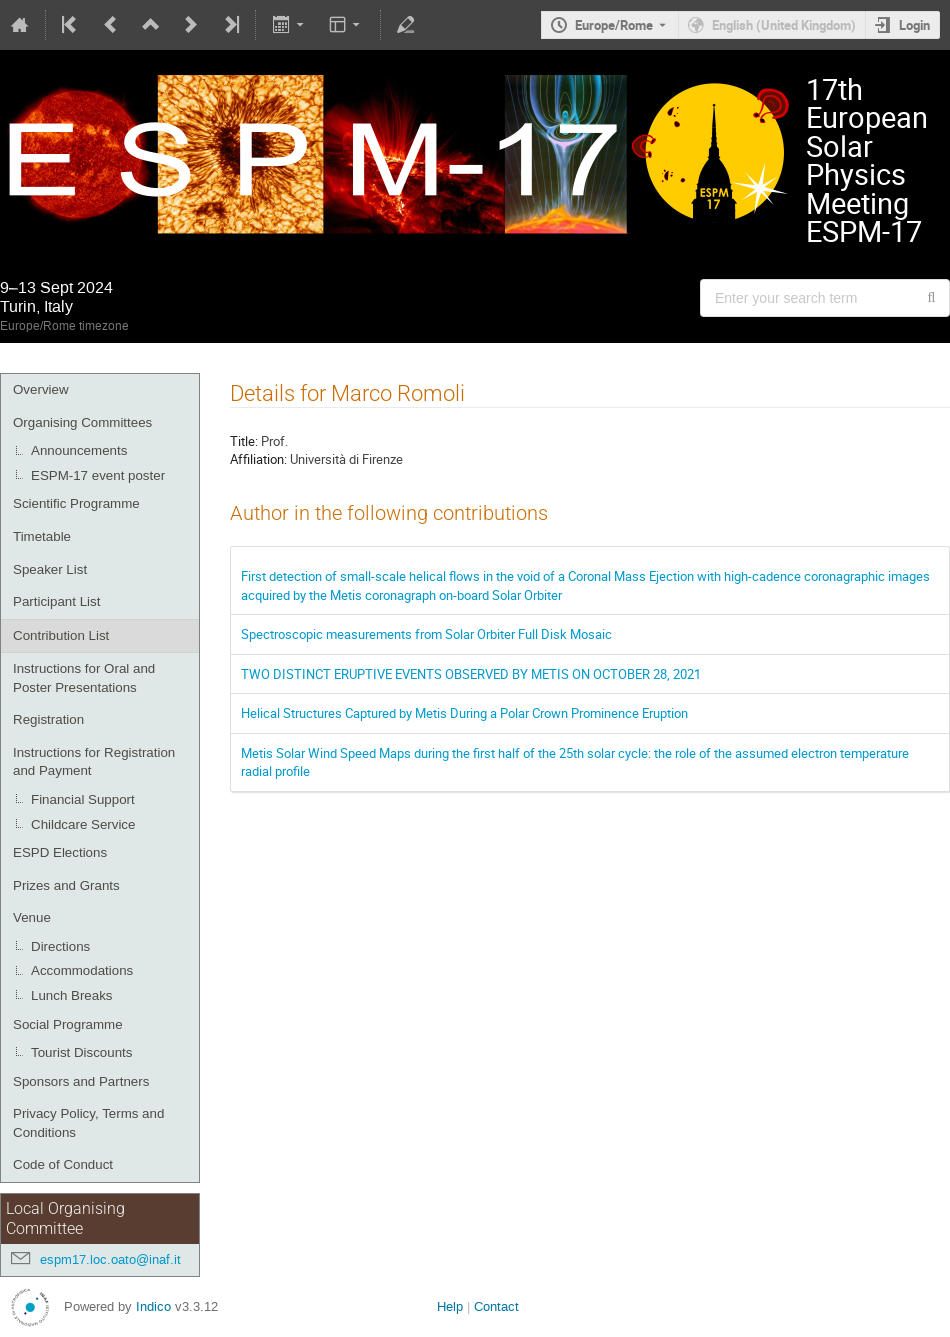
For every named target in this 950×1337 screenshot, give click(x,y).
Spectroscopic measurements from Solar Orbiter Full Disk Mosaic (426, 634)
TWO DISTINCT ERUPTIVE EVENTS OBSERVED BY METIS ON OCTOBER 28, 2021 (471, 674)
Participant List (56, 601)
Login (914, 25)
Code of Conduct (63, 1164)
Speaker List (50, 569)
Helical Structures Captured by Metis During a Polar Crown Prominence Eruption (464, 713)
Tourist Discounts (81, 1052)
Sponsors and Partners (81, 1081)
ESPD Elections (60, 852)
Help (450, 1306)
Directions (60, 946)
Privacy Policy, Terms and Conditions (88, 1123)
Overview (41, 389)
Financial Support (83, 799)
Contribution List (61, 635)
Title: (244, 441)
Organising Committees (82, 422)
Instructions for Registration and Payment (94, 762)
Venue (32, 917)
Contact (496, 1306)
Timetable (42, 536)
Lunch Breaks (72, 995)
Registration (48, 719)
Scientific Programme (76, 503)
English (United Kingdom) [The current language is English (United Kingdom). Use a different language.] (784, 25)
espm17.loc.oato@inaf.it (110, 1259)
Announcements (79, 450)
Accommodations (82, 970)
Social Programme (68, 1024)
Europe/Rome (614, 25)
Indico (153, 1306)
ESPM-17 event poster (98, 475)
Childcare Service (83, 824)
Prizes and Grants (66, 885)
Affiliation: (258, 459)
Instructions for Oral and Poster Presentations (84, 678)
